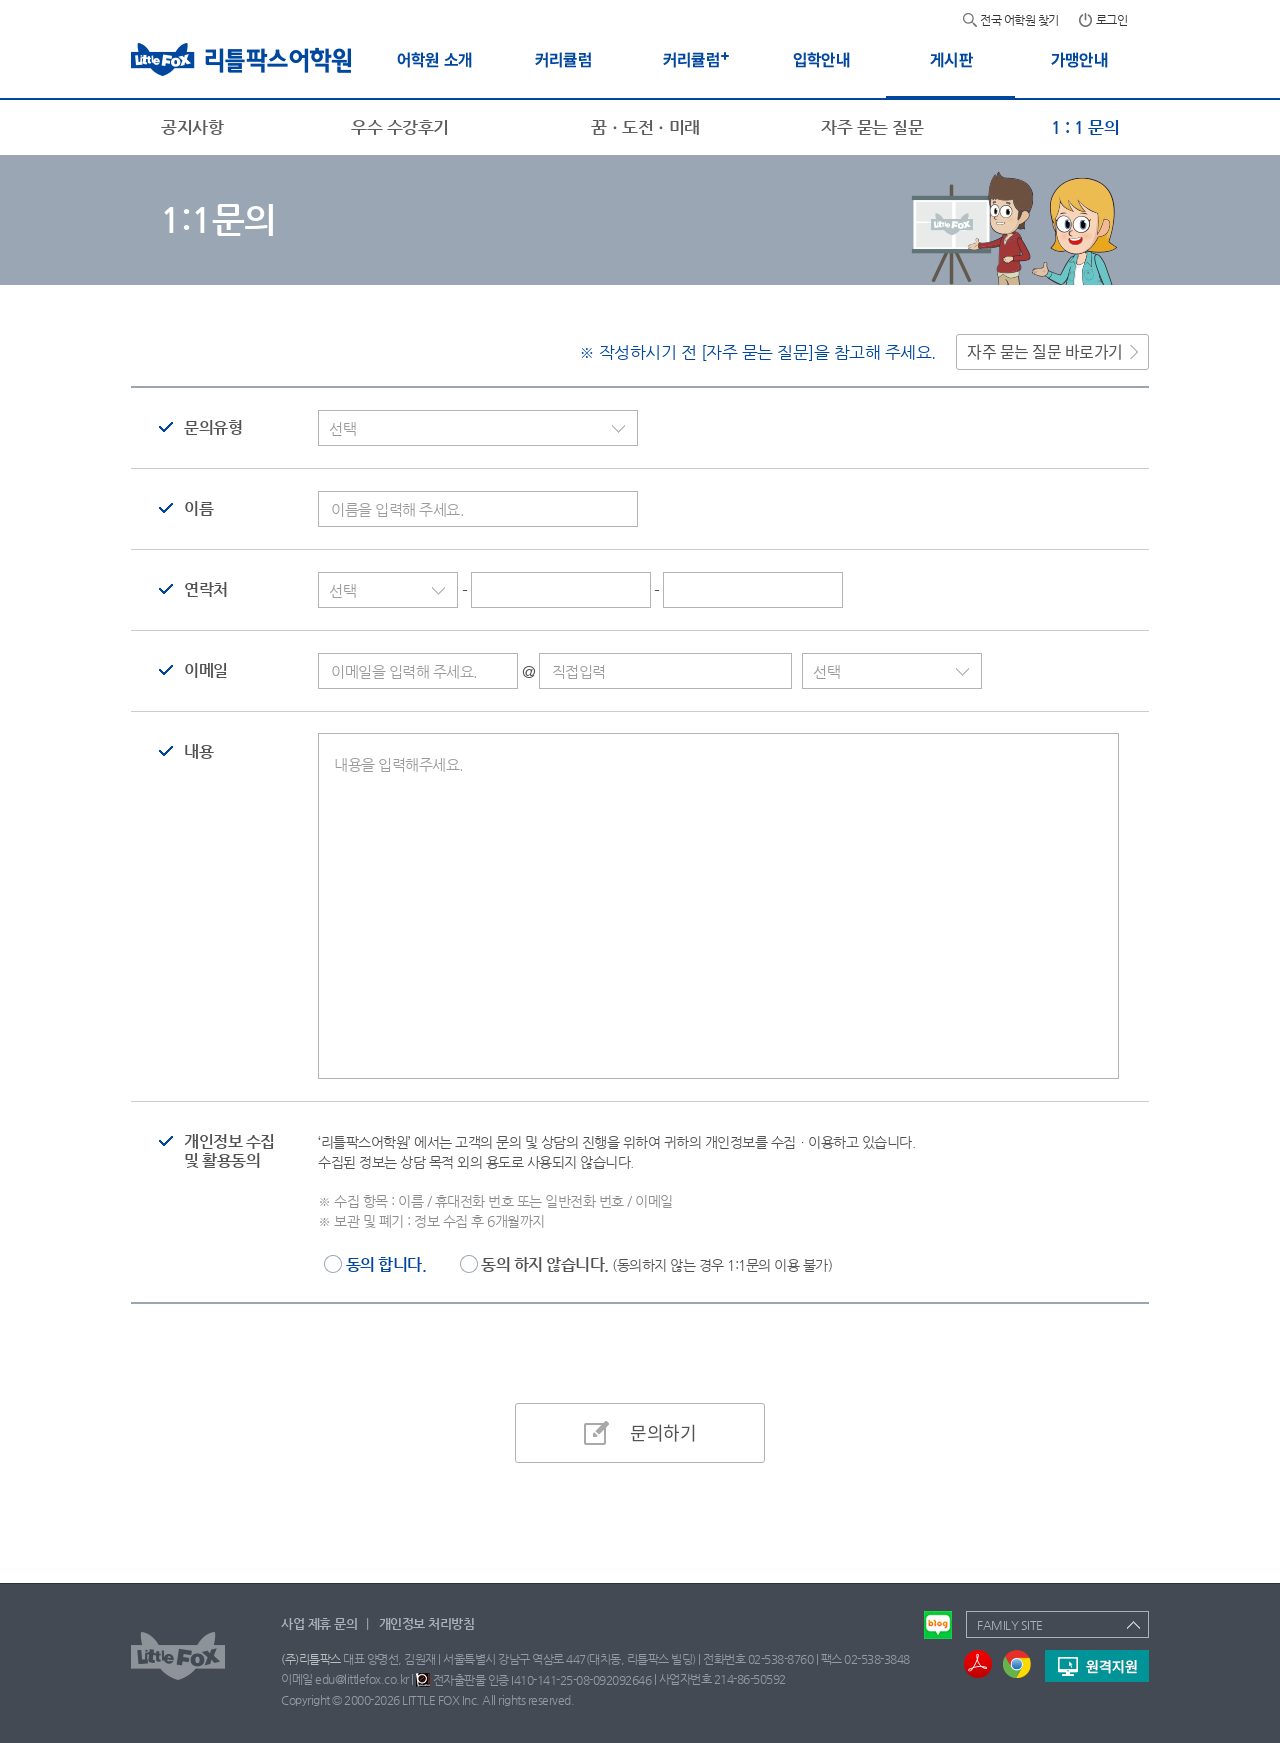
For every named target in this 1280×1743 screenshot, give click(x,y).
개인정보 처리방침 (427, 1623)
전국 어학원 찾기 (1019, 20)
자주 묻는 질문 (872, 127)
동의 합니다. (386, 1264)
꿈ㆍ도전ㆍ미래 (645, 127)
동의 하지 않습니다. (656, 1264)
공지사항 (192, 127)
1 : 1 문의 (1085, 127)
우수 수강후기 (400, 127)
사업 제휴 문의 (319, 1623)
